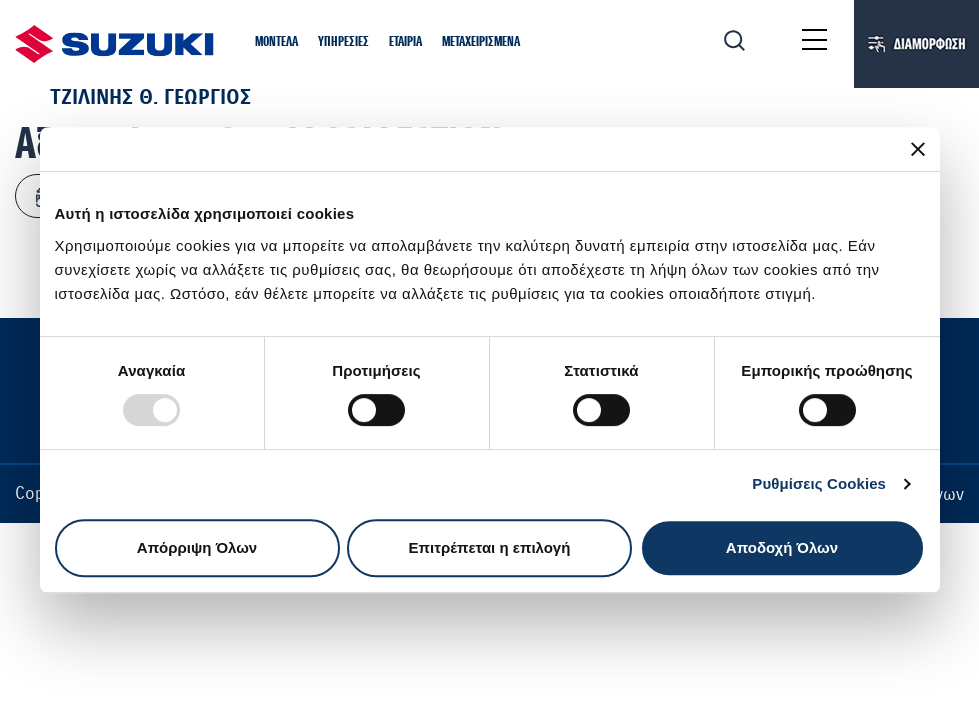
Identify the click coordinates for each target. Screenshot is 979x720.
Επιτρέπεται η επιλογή (490, 547)
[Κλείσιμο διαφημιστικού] (918, 149)
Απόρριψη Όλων (197, 547)
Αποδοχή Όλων (782, 547)
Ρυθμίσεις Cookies (819, 483)
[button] (276, 42)
